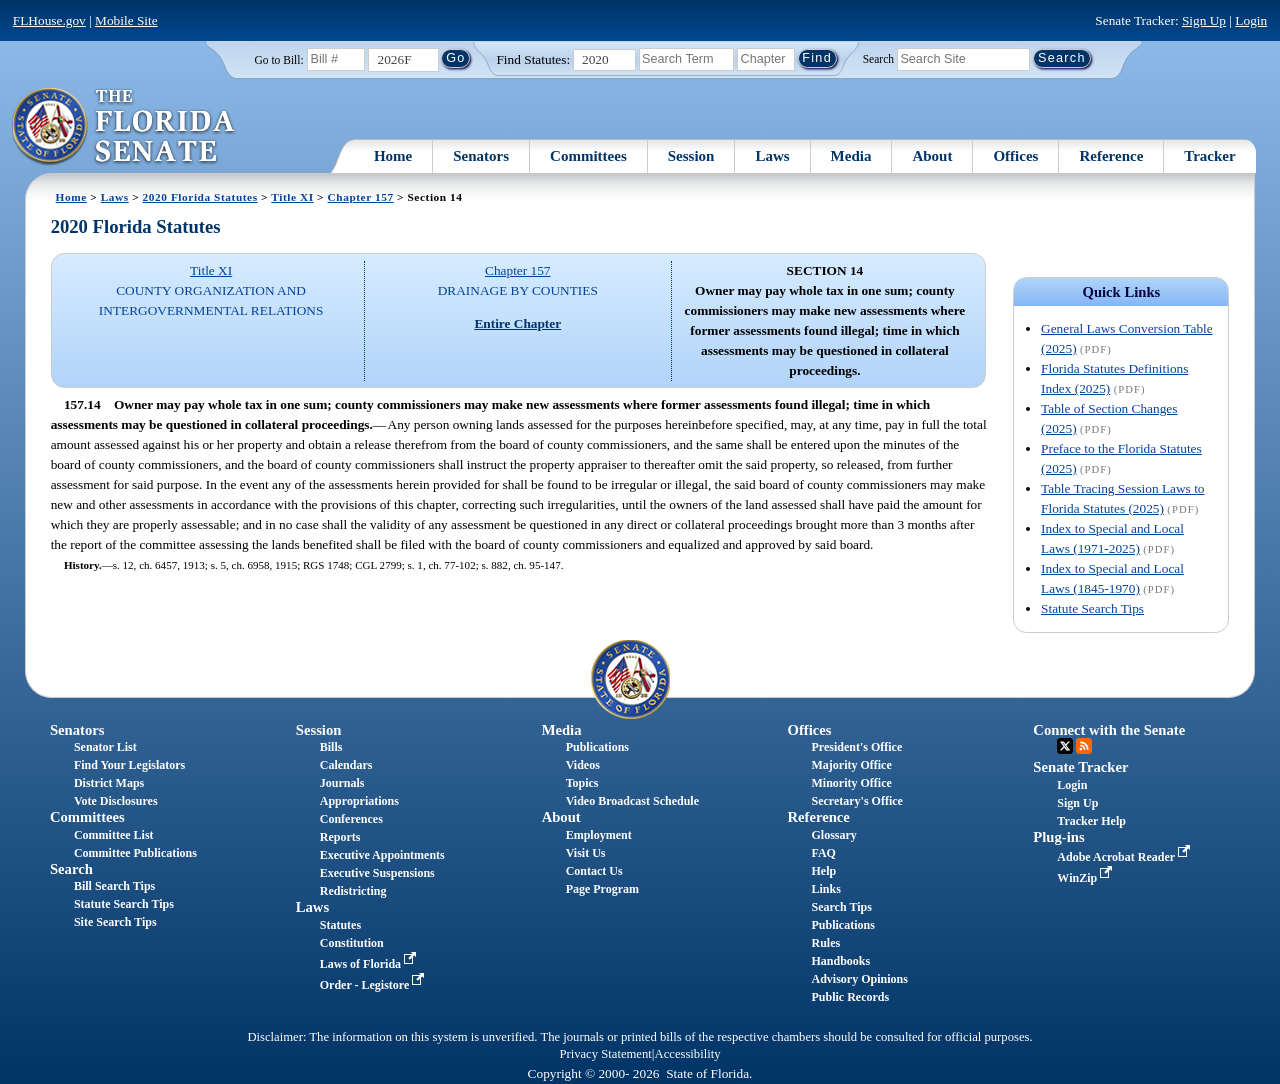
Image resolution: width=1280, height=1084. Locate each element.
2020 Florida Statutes (200, 197)
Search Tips (841, 907)
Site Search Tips (115, 922)
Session (691, 156)
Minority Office (851, 783)
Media (851, 156)
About (932, 156)
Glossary (833, 835)
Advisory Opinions (859, 979)
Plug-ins (1058, 837)
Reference (1111, 156)
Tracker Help (1091, 821)
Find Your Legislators (129, 765)
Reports (340, 837)
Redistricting (353, 891)
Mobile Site (126, 20)
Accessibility (688, 1054)
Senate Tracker (1080, 767)
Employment (599, 835)
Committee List (114, 835)
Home (393, 156)
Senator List (105, 747)
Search (878, 58)
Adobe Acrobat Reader (1125, 857)
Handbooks (840, 961)
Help (823, 871)
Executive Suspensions (377, 873)
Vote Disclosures (116, 801)
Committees (588, 156)
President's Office (856, 747)
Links (825, 889)
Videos (583, 765)
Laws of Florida (370, 964)
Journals (342, 783)
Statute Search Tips (1092, 608)
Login (1251, 20)
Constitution (352, 943)
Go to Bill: (278, 60)
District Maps (109, 783)
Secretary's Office (856, 801)
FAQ (823, 853)
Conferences (351, 819)
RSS (1084, 746)
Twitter (1065, 746)
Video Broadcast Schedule (632, 801)
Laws (772, 156)
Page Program (602, 889)
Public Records (850, 997)
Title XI (292, 197)
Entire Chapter (517, 323)
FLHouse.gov (49, 20)
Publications (597, 747)
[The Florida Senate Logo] (124, 127)
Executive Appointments (382, 855)
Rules (825, 943)
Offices (1015, 156)
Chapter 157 (361, 197)
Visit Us (586, 853)
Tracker (1209, 156)
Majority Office (851, 765)
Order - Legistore (374, 985)
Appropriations (359, 801)
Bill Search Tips (114, 886)
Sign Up (1204, 20)
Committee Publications (135, 853)
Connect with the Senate (1109, 730)
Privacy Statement (605, 1054)
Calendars (346, 765)
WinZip (1086, 878)
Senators (481, 156)
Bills (331, 747)
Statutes (340, 925)
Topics (582, 783)
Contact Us (594, 871)
